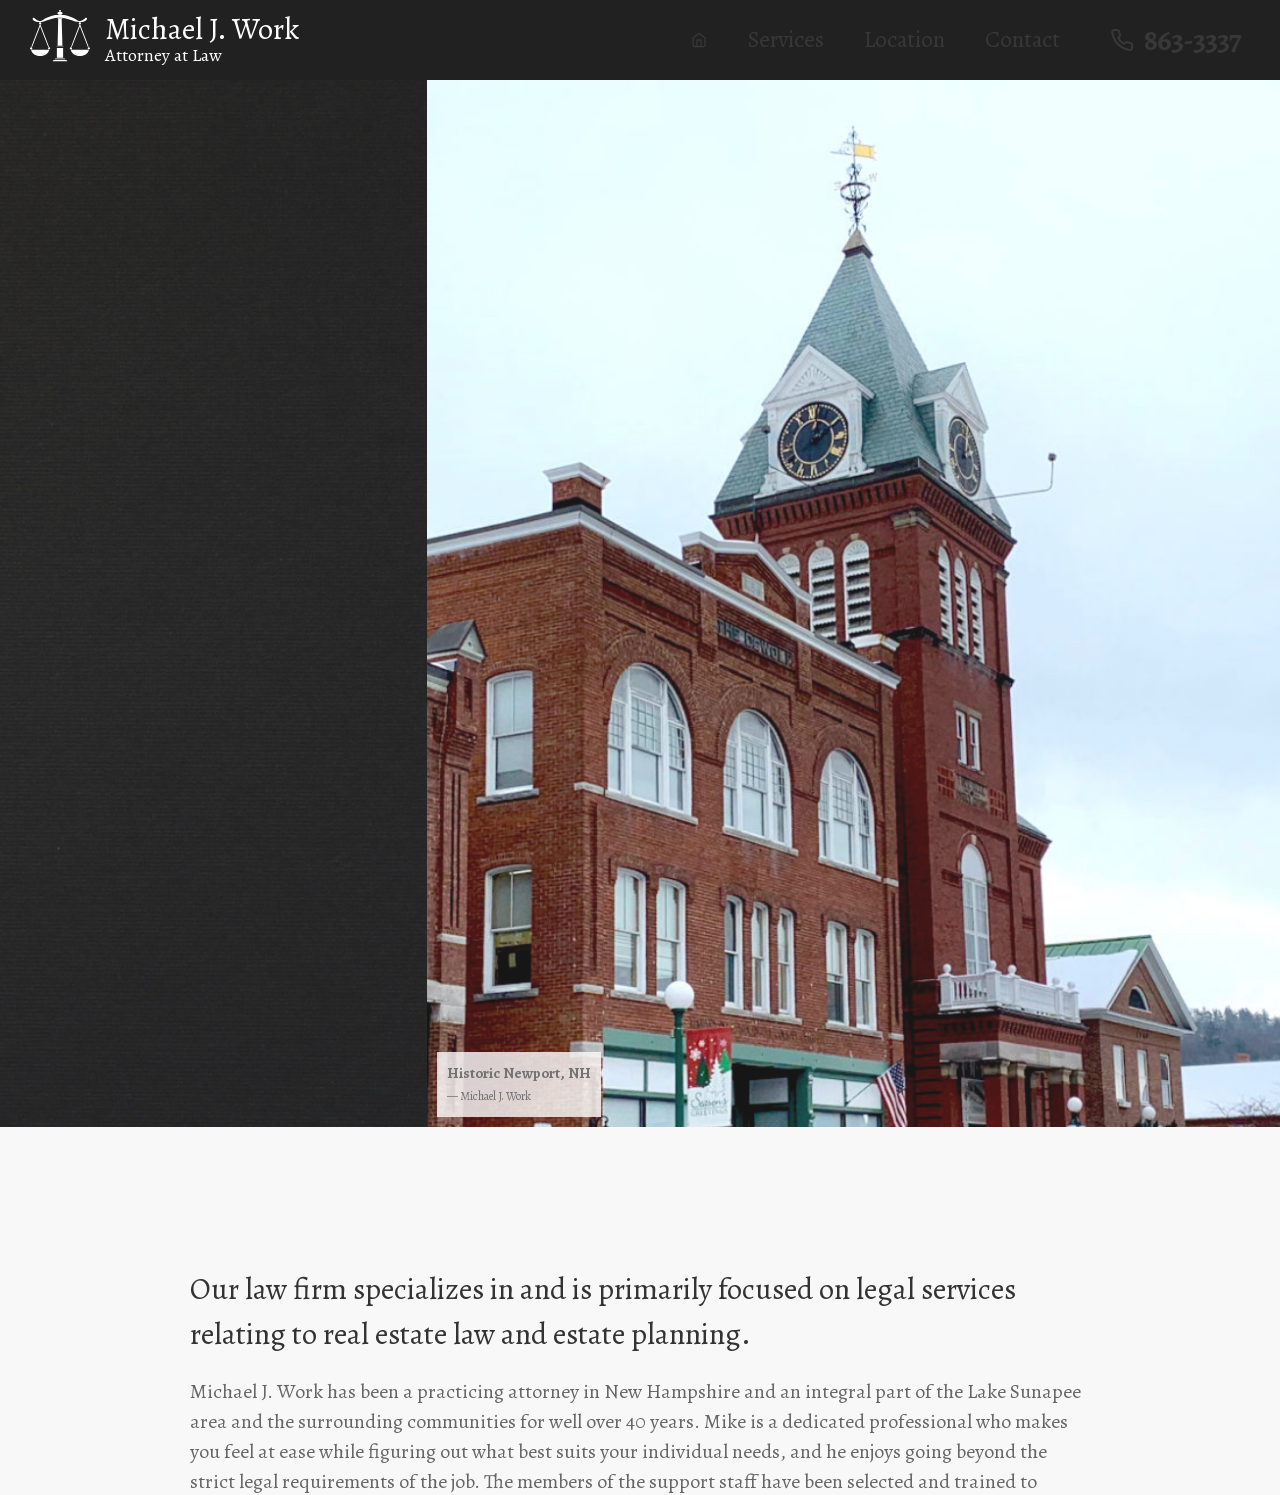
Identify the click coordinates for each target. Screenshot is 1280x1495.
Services (794, 39)
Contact (1031, 39)
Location (913, 39)
